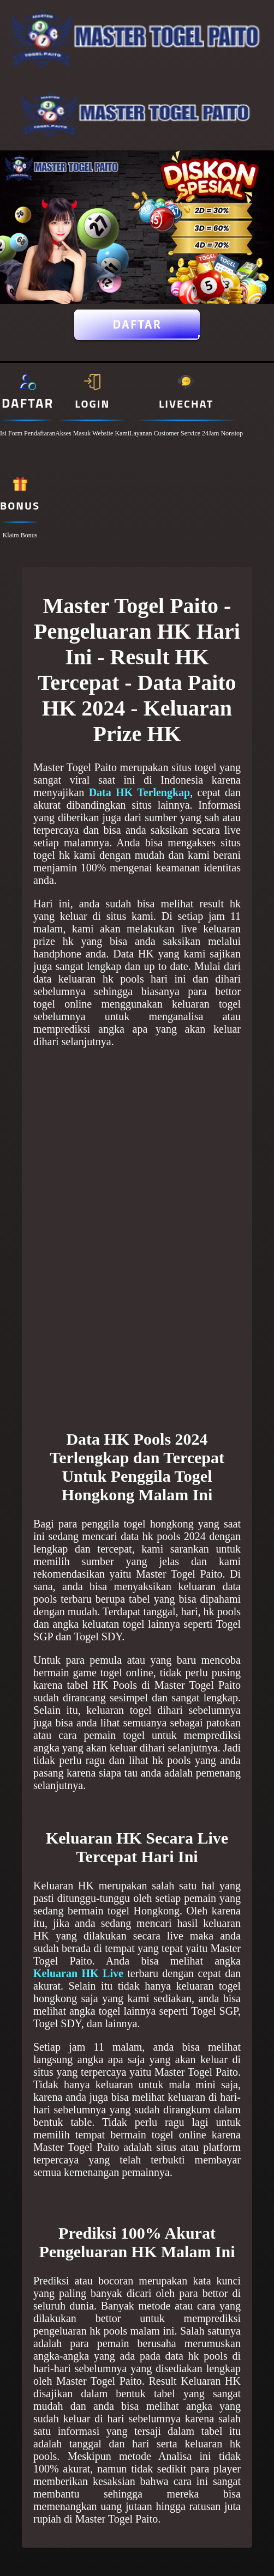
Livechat (186, 403)
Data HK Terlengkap (139, 792)
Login (92, 403)
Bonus (20, 505)
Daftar (137, 325)
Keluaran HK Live (78, 1973)
